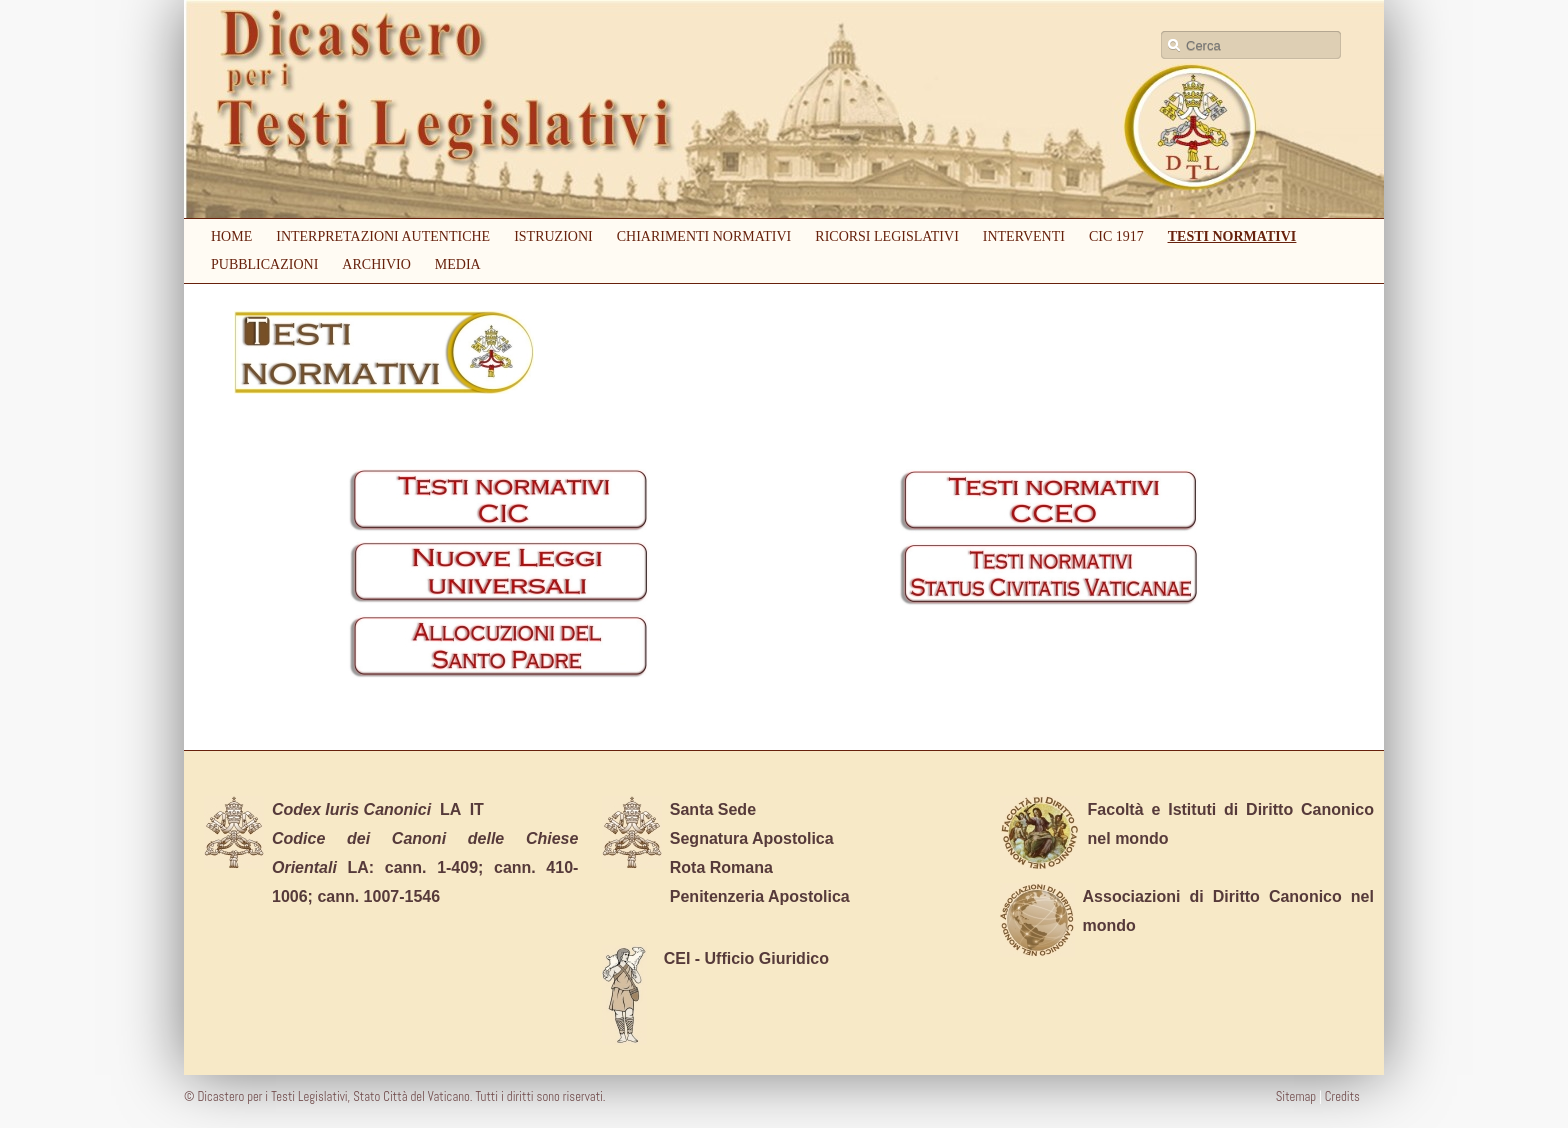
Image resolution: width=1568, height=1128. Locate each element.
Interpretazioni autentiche (383, 236)
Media (458, 264)
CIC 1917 (1116, 236)
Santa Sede (713, 809)
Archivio (376, 264)
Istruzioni (553, 236)
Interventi (1024, 236)
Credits (1341, 1096)
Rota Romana (721, 867)
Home (231, 236)
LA (366, 809)
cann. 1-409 (431, 867)
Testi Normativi (1232, 236)
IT (477, 809)
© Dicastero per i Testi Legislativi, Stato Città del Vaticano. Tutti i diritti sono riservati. (394, 1096)
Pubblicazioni (264, 264)
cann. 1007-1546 (378, 896)
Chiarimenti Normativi (704, 236)
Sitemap (1297, 1096)
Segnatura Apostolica (752, 838)
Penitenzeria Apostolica (760, 896)
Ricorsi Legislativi (887, 236)
